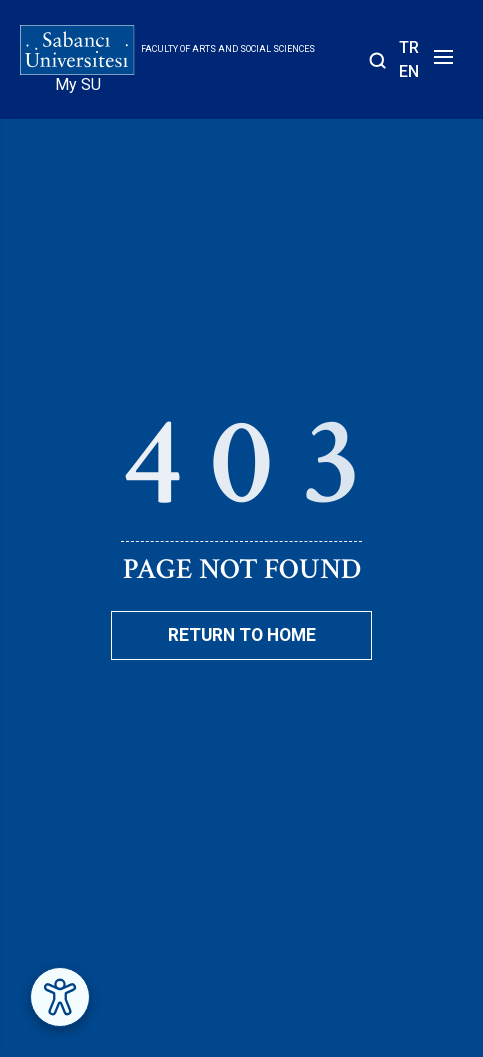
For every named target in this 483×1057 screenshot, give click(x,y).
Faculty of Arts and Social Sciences (228, 49)
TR (409, 47)
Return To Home (242, 635)
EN (409, 71)
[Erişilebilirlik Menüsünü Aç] (60, 997)
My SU (78, 84)
